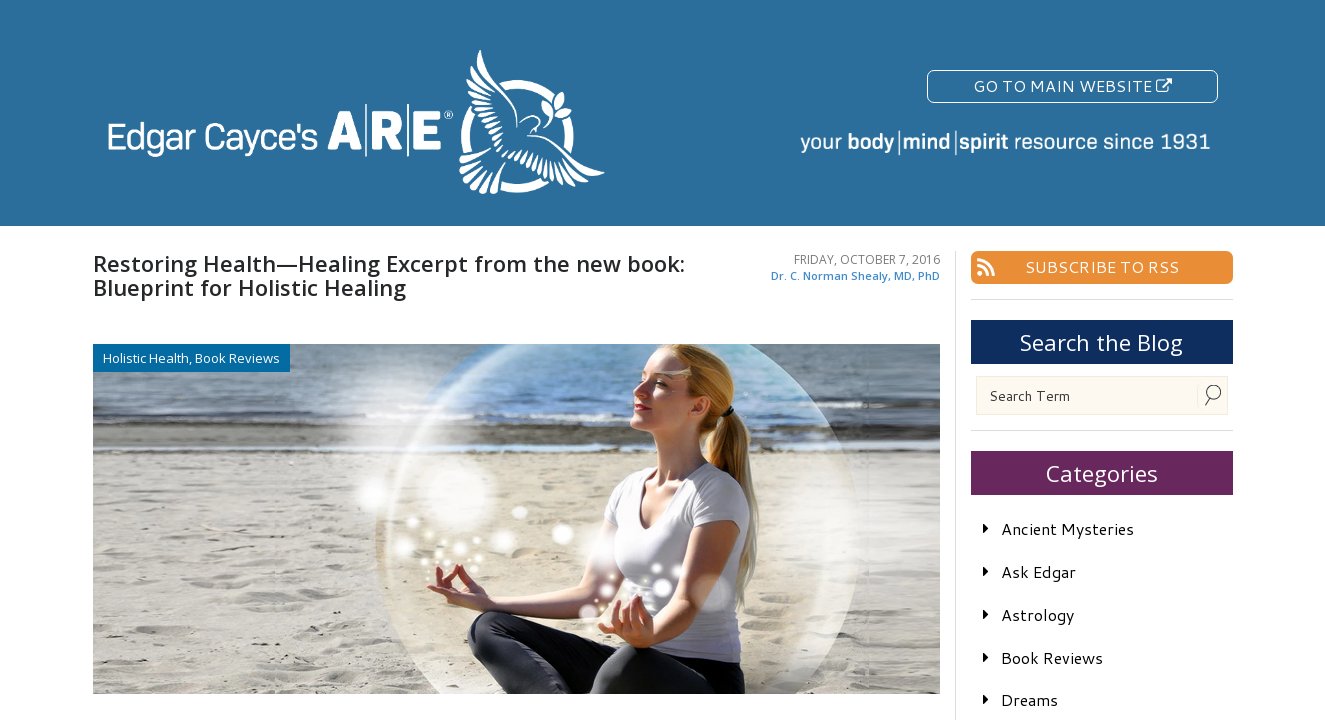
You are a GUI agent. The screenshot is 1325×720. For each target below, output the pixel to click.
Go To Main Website (1072, 85)
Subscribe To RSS (1102, 266)
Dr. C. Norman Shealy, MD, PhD (855, 275)
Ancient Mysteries (1067, 528)
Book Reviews (1052, 657)
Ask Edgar (1038, 571)
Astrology (1037, 614)
